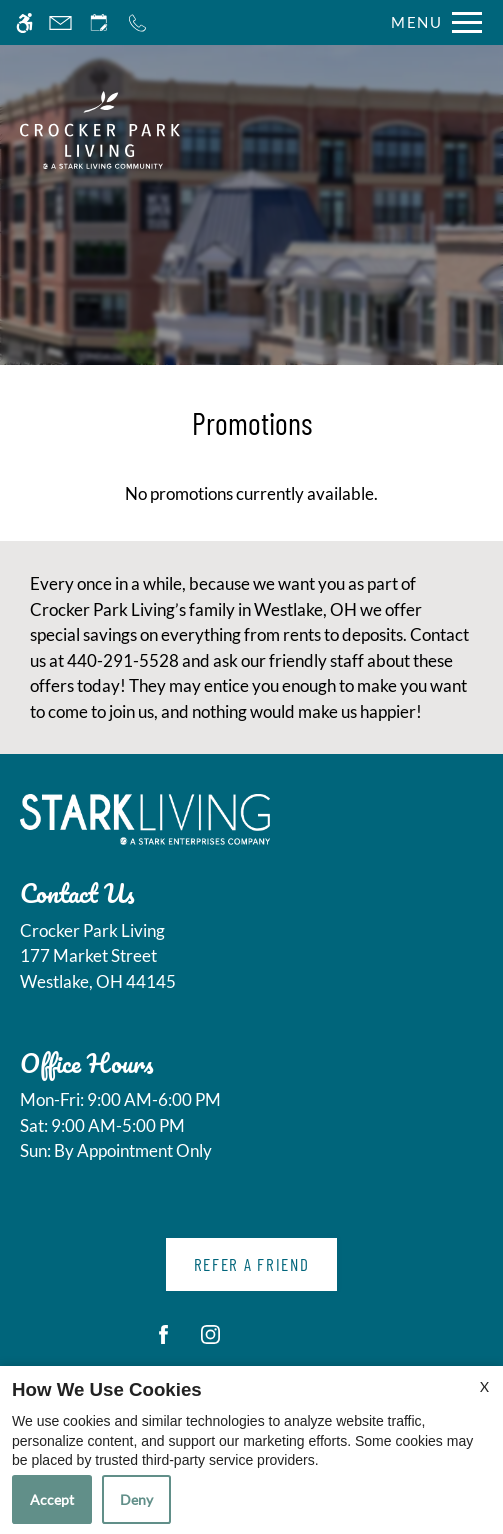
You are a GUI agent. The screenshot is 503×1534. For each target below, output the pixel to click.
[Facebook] (163, 1342)
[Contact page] (60, 22)
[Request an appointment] (99, 22)
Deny (136, 1499)
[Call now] (137, 22)
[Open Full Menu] (431, 22)
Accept (52, 1499)
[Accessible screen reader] (24, 22)
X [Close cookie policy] (484, 1386)
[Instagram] (210, 1342)
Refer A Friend (252, 1264)
